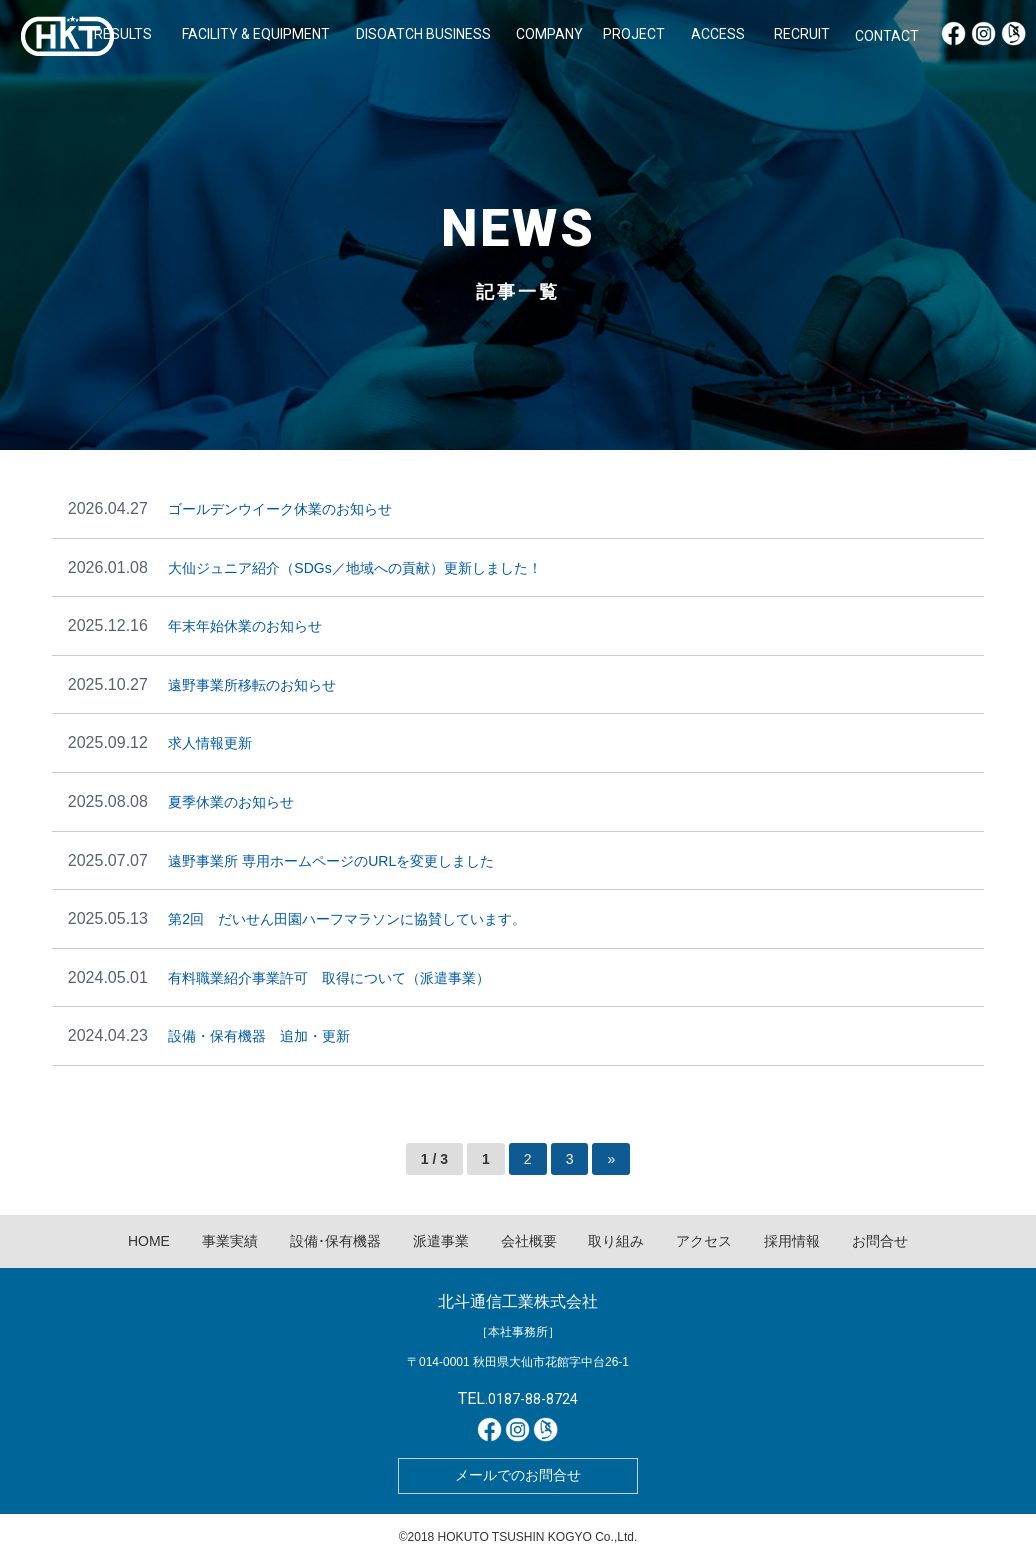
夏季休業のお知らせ (231, 802)
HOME (149, 1241)
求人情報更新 (210, 743)
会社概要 (529, 1241)
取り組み (616, 1241)
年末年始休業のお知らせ (245, 626)
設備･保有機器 (335, 1241)
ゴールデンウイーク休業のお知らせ (280, 509)
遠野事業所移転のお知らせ (252, 685)
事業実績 (230, 1241)
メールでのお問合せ (518, 1475)
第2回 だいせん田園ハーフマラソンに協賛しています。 (347, 919)
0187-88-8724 (533, 1399)
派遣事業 (441, 1241)
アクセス (704, 1241)
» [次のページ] (611, 1159)
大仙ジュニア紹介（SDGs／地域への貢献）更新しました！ (354, 568)
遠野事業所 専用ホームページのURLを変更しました (331, 861)
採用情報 (792, 1241)
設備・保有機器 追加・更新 (259, 1036)
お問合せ (880, 1241)
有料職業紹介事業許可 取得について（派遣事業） (329, 978)
